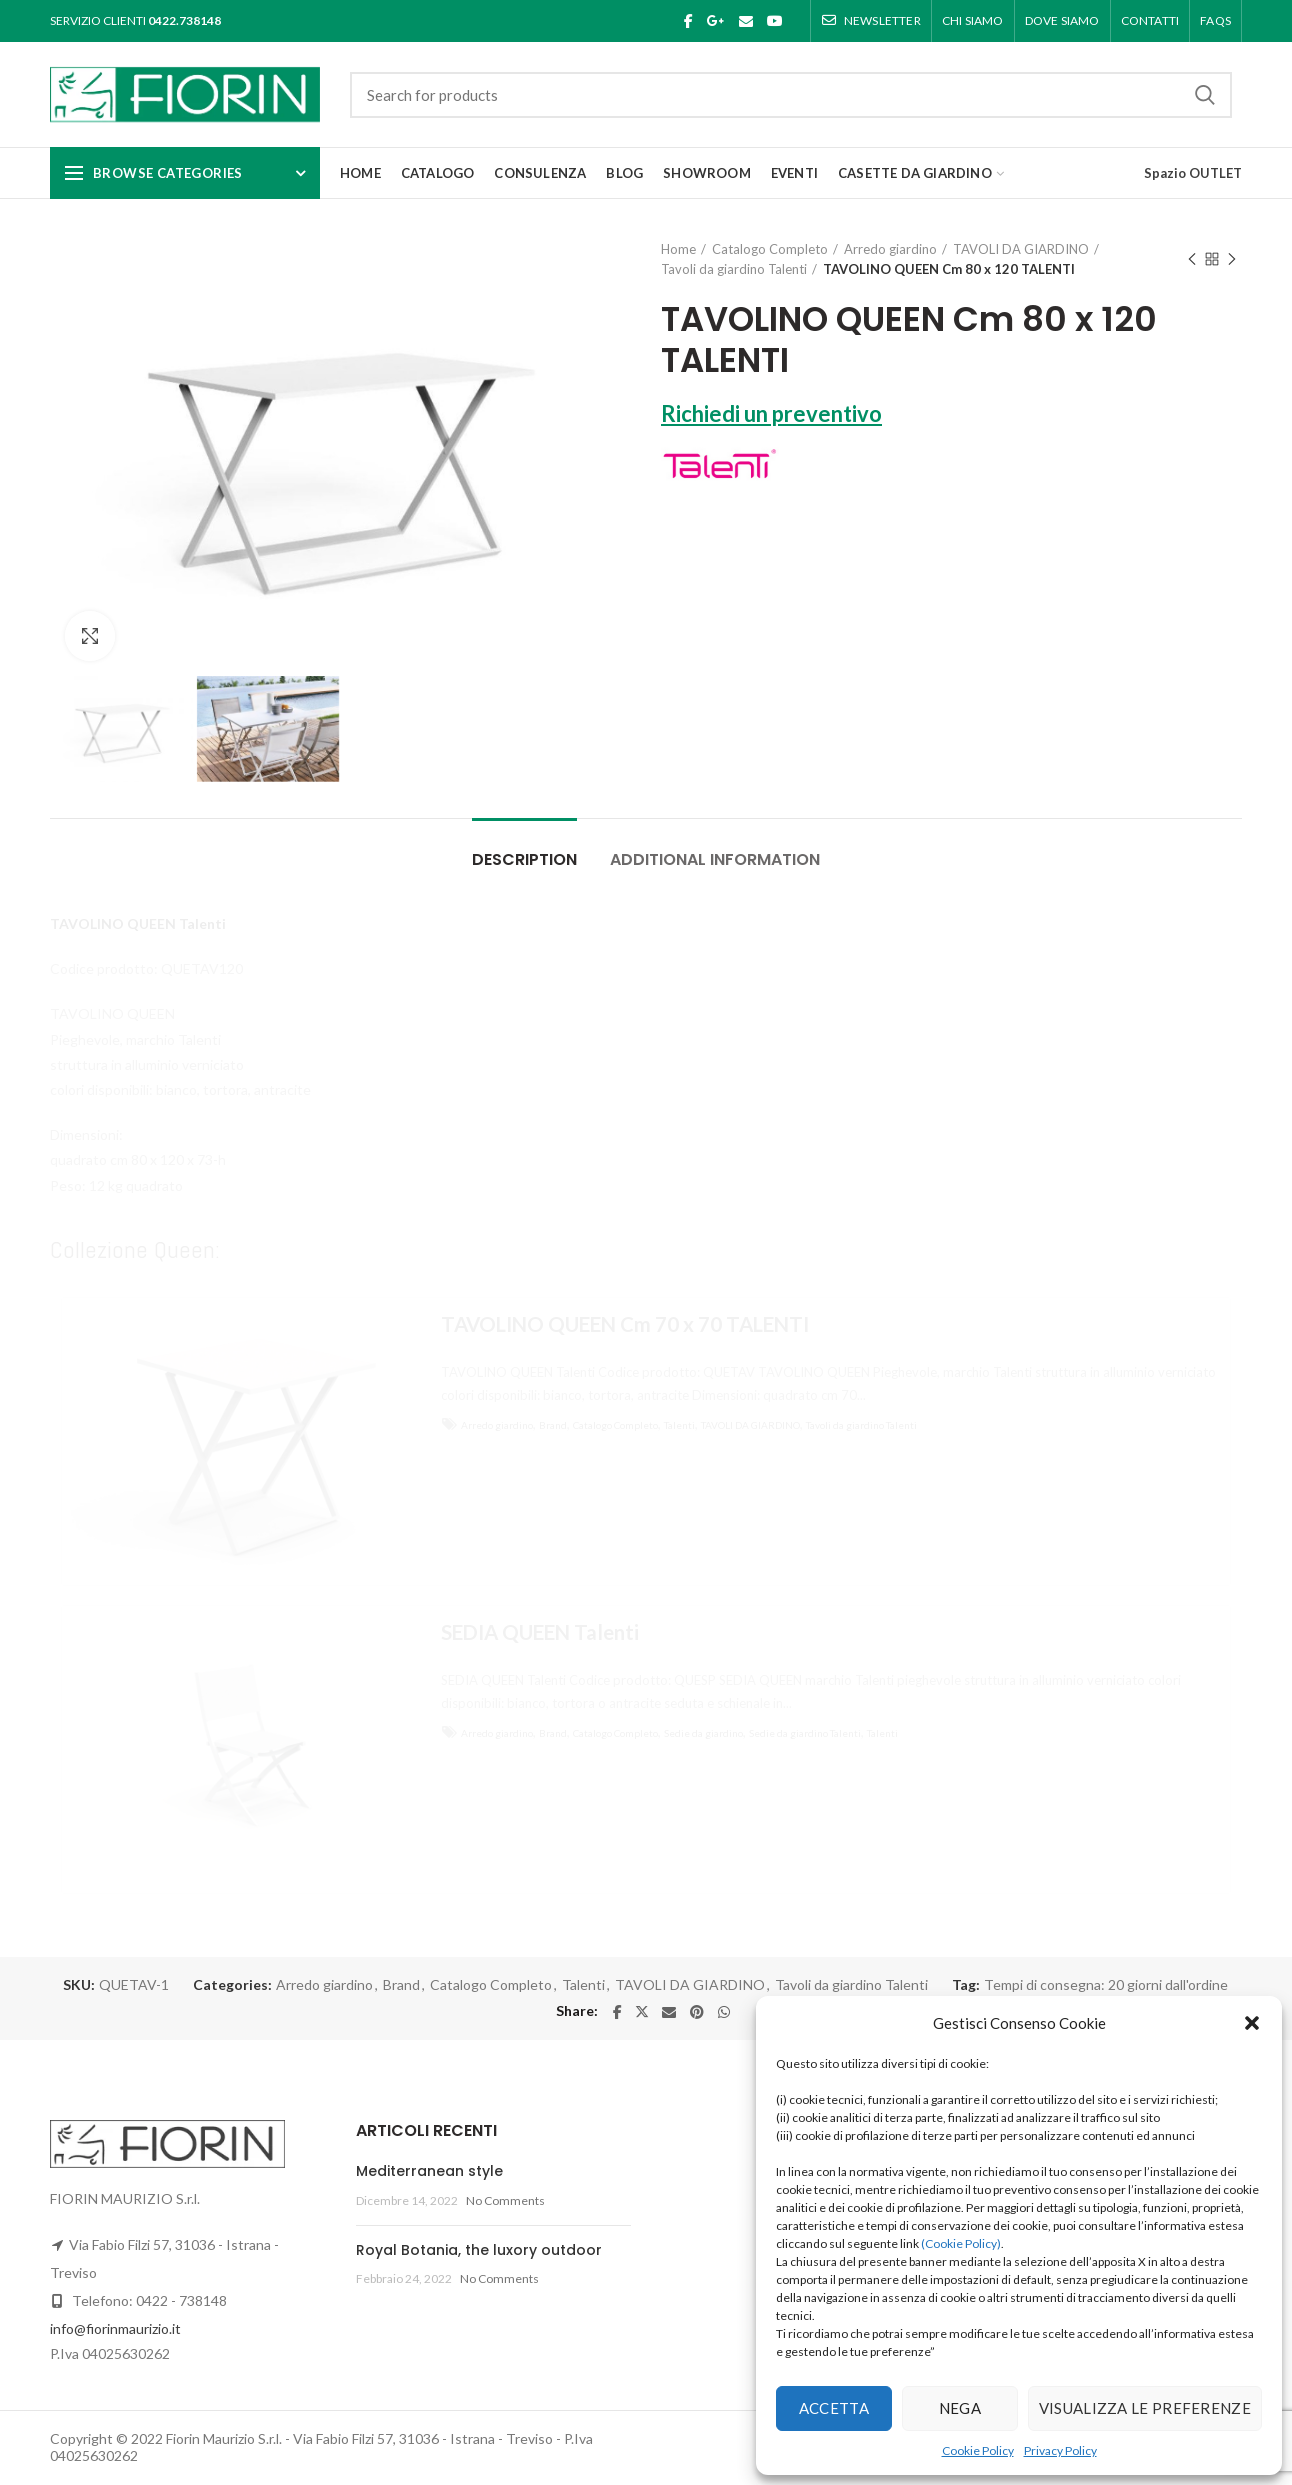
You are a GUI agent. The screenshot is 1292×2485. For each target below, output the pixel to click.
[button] (1252, 2023)
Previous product (1192, 260)
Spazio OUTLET (1193, 173)
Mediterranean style (429, 2171)
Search (1205, 95)
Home (678, 249)
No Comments (505, 2200)
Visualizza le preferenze (1145, 2408)
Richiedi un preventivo (771, 413)
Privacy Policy (1060, 2450)
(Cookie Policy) (961, 2243)
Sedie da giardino (703, 1733)
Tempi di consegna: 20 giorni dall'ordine (1106, 1985)
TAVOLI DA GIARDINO (1021, 249)
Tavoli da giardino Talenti (734, 269)
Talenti (679, 1425)
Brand (553, 1425)
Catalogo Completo (770, 249)
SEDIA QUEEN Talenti (540, 1632)
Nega (960, 2408)
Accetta (834, 2408)
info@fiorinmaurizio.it (115, 2328)
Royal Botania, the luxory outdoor (479, 2250)
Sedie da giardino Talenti (805, 1733)
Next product (1232, 260)
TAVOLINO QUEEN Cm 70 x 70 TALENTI (625, 1324)
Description (524, 859)
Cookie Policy (978, 2450)
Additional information (715, 859)
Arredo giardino (890, 249)
